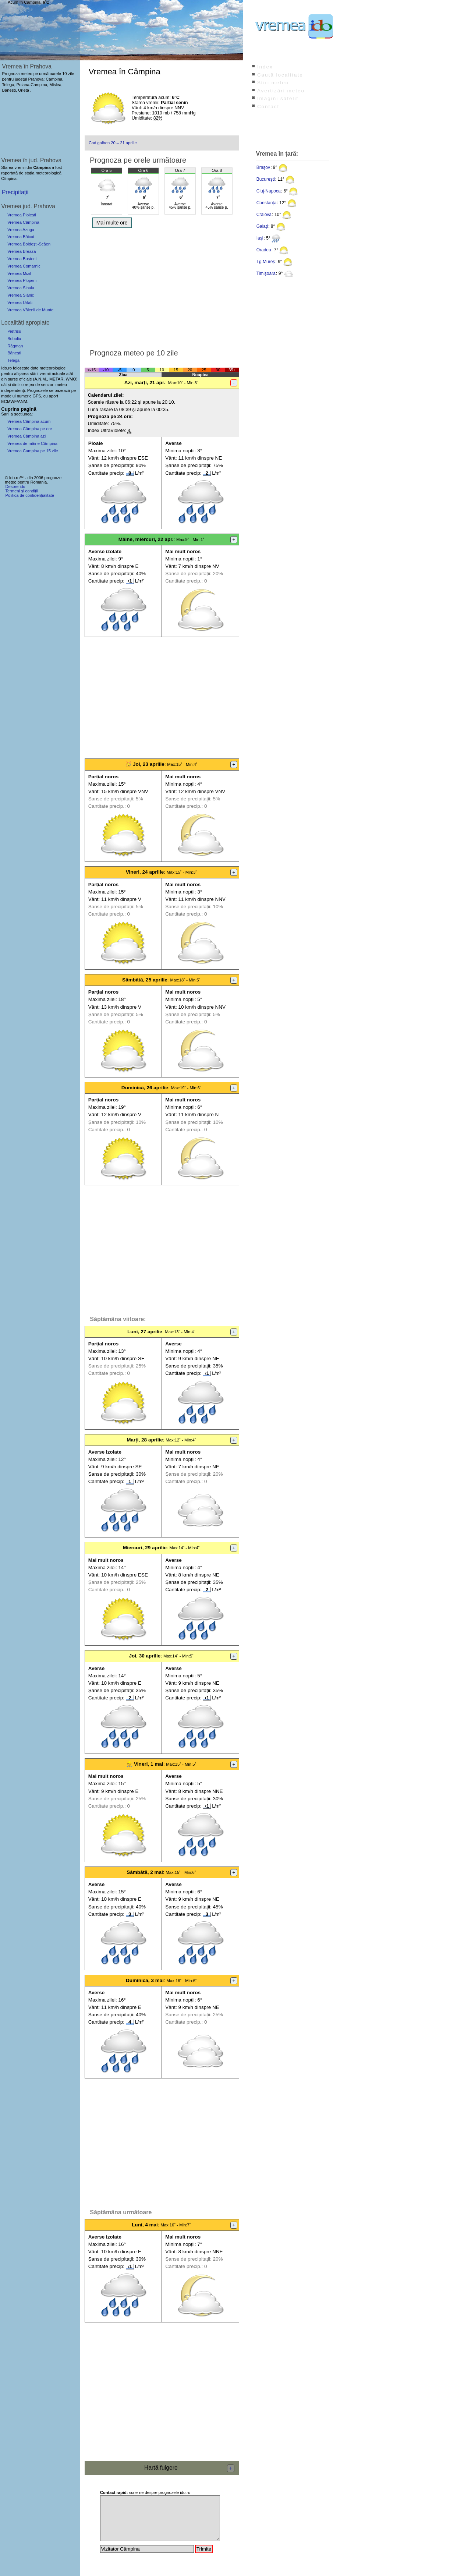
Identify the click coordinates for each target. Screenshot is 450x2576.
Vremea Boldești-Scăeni (29, 244)
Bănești (14, 353)
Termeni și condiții (21, 491)
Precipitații (15, 192)
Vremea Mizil (19, 273)
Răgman (15, 346)
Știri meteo (273, 82)
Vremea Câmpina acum (28, 421)
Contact (268, 106)
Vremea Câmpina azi (26, 436)
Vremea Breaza (21, 251)
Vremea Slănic (20, 295)
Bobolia (14, 338)
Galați (262, 226)
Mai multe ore (112, 223)
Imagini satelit (277, 98)
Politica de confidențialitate (29, 495)
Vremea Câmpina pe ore (29, 429)
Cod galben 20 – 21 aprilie (113, 143)
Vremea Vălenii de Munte (30, 310)
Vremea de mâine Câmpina (32, 443)
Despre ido (15, 486)
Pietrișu (14, 331)
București (265, 179)
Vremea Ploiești (21, 215)
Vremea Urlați (19, 302)
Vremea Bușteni (21, 258)
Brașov (263, 167)
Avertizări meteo (281, 90)
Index (265, 67)
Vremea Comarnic (23, 266)
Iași (259, 238)
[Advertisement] (161, 286)
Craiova (264, 214)
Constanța (266, 202)
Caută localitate (280, 75)
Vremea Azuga (20, 229)
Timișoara (266, 273)
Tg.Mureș (265, 261)
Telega (13, 360)
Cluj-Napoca (268, 191)
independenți (13, 390)
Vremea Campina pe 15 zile (32, 451)
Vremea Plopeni (21, 280)
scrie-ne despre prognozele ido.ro (145, 2492)
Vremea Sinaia (20, 288)
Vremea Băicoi (20, 236)
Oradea (263, 249)
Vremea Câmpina (23, 222)
